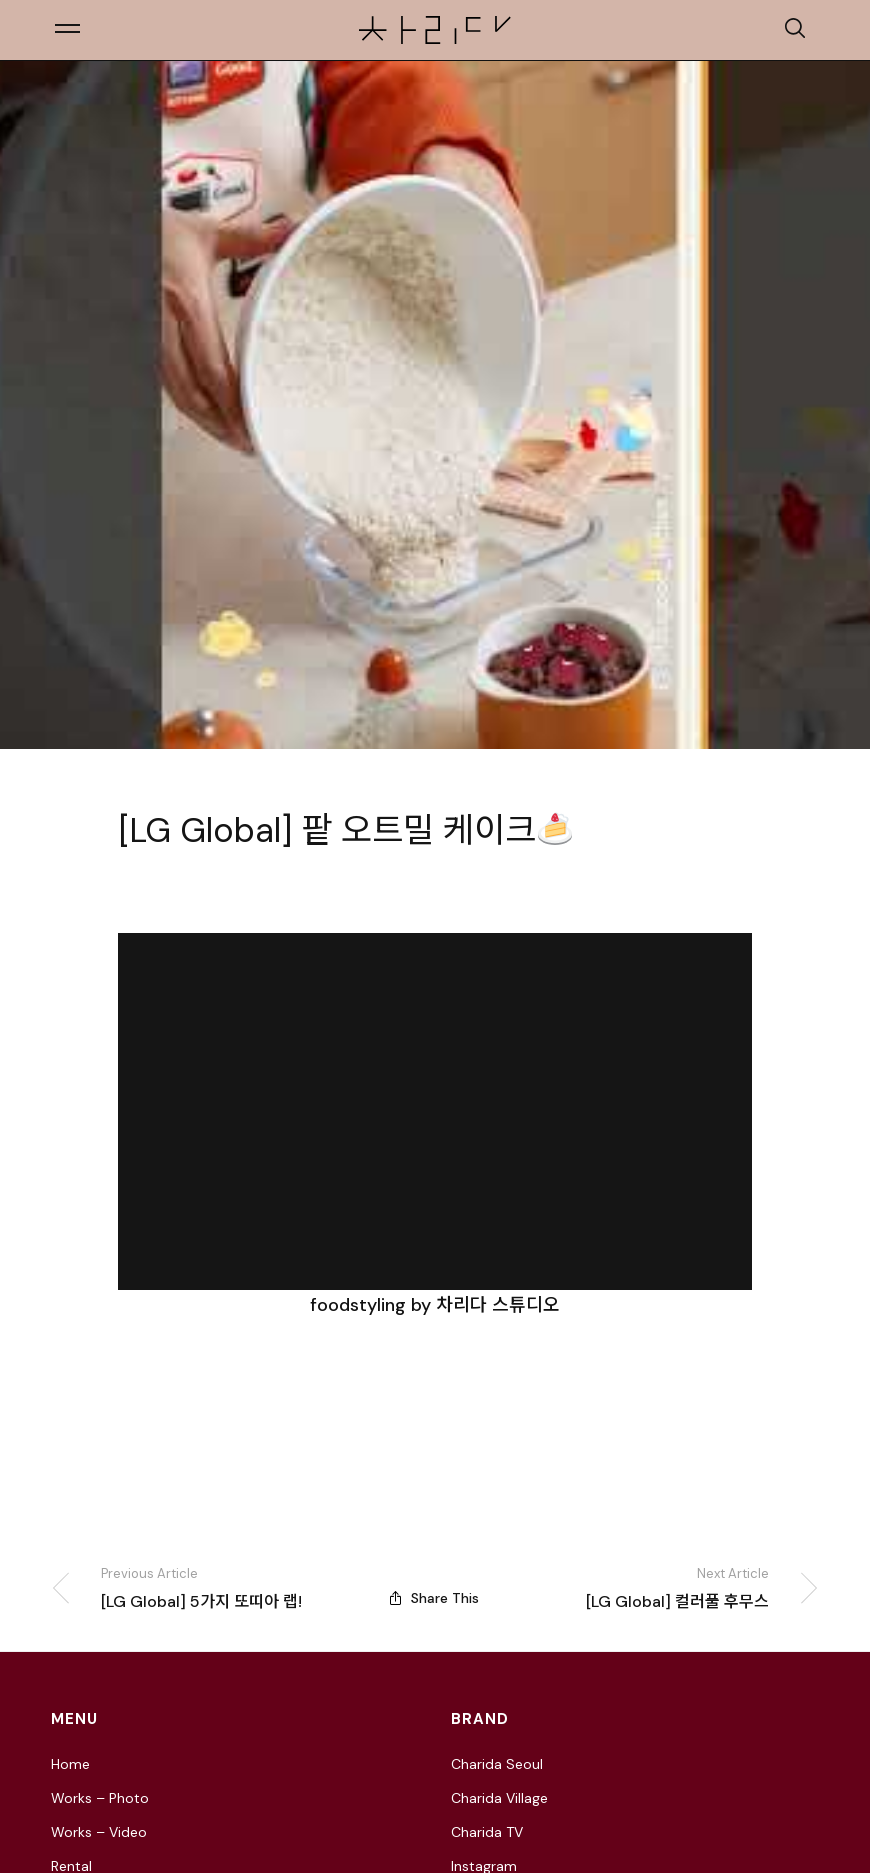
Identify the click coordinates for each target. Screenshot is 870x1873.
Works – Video (99, 1840)
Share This (434, 1602)
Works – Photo (100, 1806)
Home (70, 1772)
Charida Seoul (497, 1772)
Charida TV (487, 1840)
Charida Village (499, 1806)
